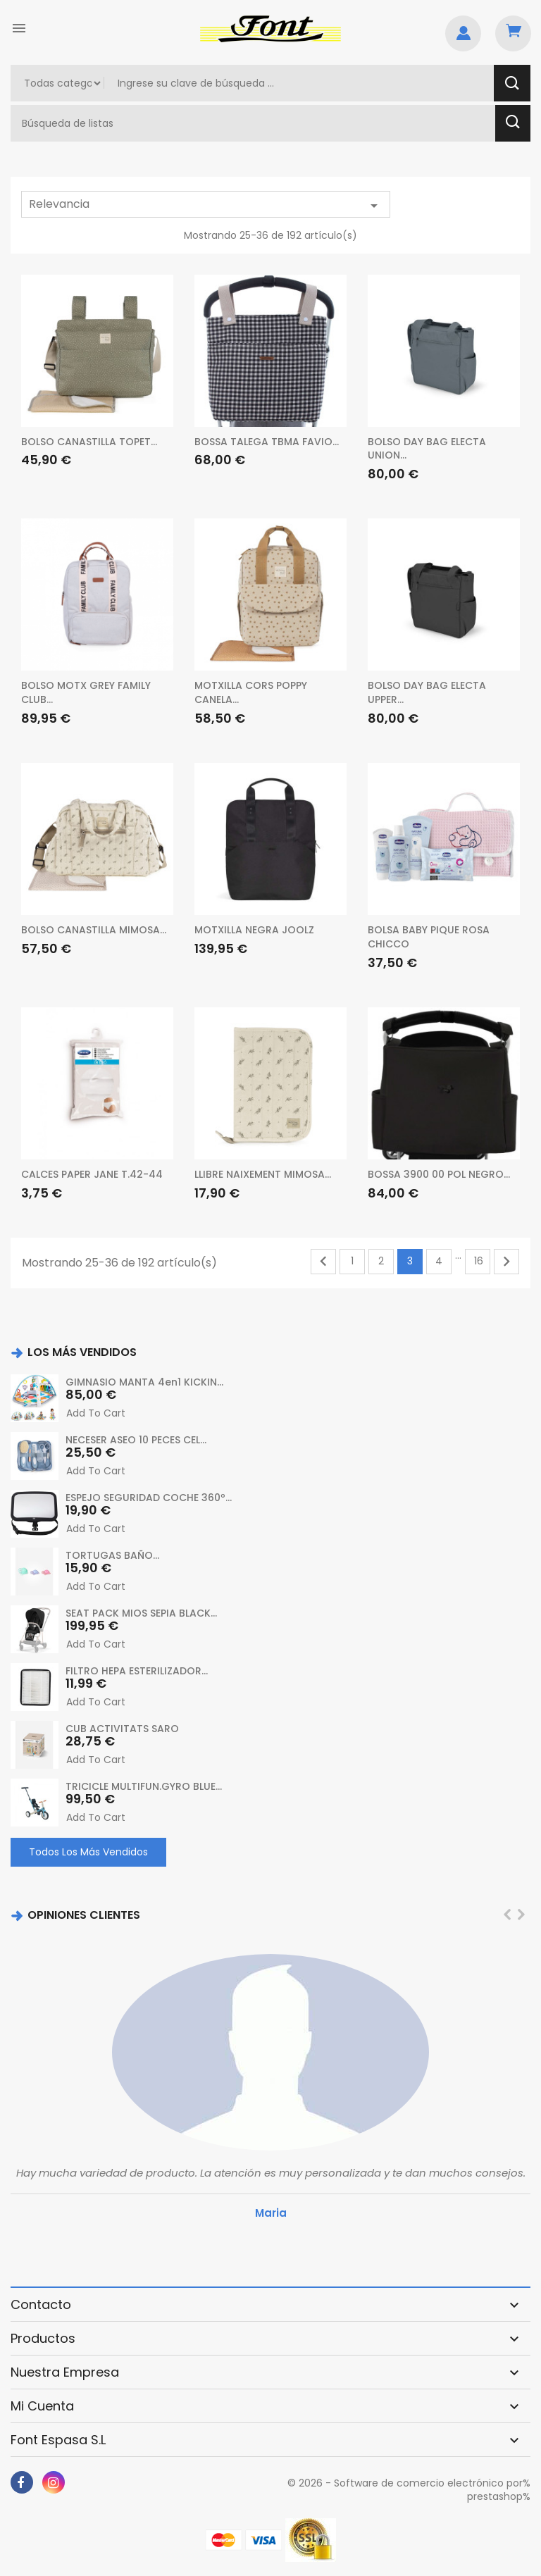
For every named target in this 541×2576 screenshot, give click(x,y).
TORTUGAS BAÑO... (112, 1555)
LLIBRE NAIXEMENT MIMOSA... (262, 1174)
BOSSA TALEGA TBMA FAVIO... (266, 442)
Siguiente (506, 1261)
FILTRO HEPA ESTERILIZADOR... (137, 1671)
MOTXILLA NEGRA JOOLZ (254, 930)
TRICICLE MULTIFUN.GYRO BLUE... (144, 1786)
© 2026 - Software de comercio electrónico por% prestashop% (408, 2490)
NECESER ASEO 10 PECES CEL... (136, 1440)
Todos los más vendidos (88, 1852)
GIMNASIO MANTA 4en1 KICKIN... (144, 1382)
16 (478, 1261)
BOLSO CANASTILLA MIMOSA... (93, 930)
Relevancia (206, 205)
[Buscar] (255, 123)
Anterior (323, 1261)
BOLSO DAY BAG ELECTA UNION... (427, 449)
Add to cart (95, 1413)
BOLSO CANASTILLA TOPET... (89, 442)
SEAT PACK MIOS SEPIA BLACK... (141, 1613)
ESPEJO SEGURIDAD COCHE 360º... (149, 1498)
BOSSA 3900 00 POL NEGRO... (439, 1174)
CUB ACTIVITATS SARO (122, 1729)
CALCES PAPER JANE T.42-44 (92, 1174)
